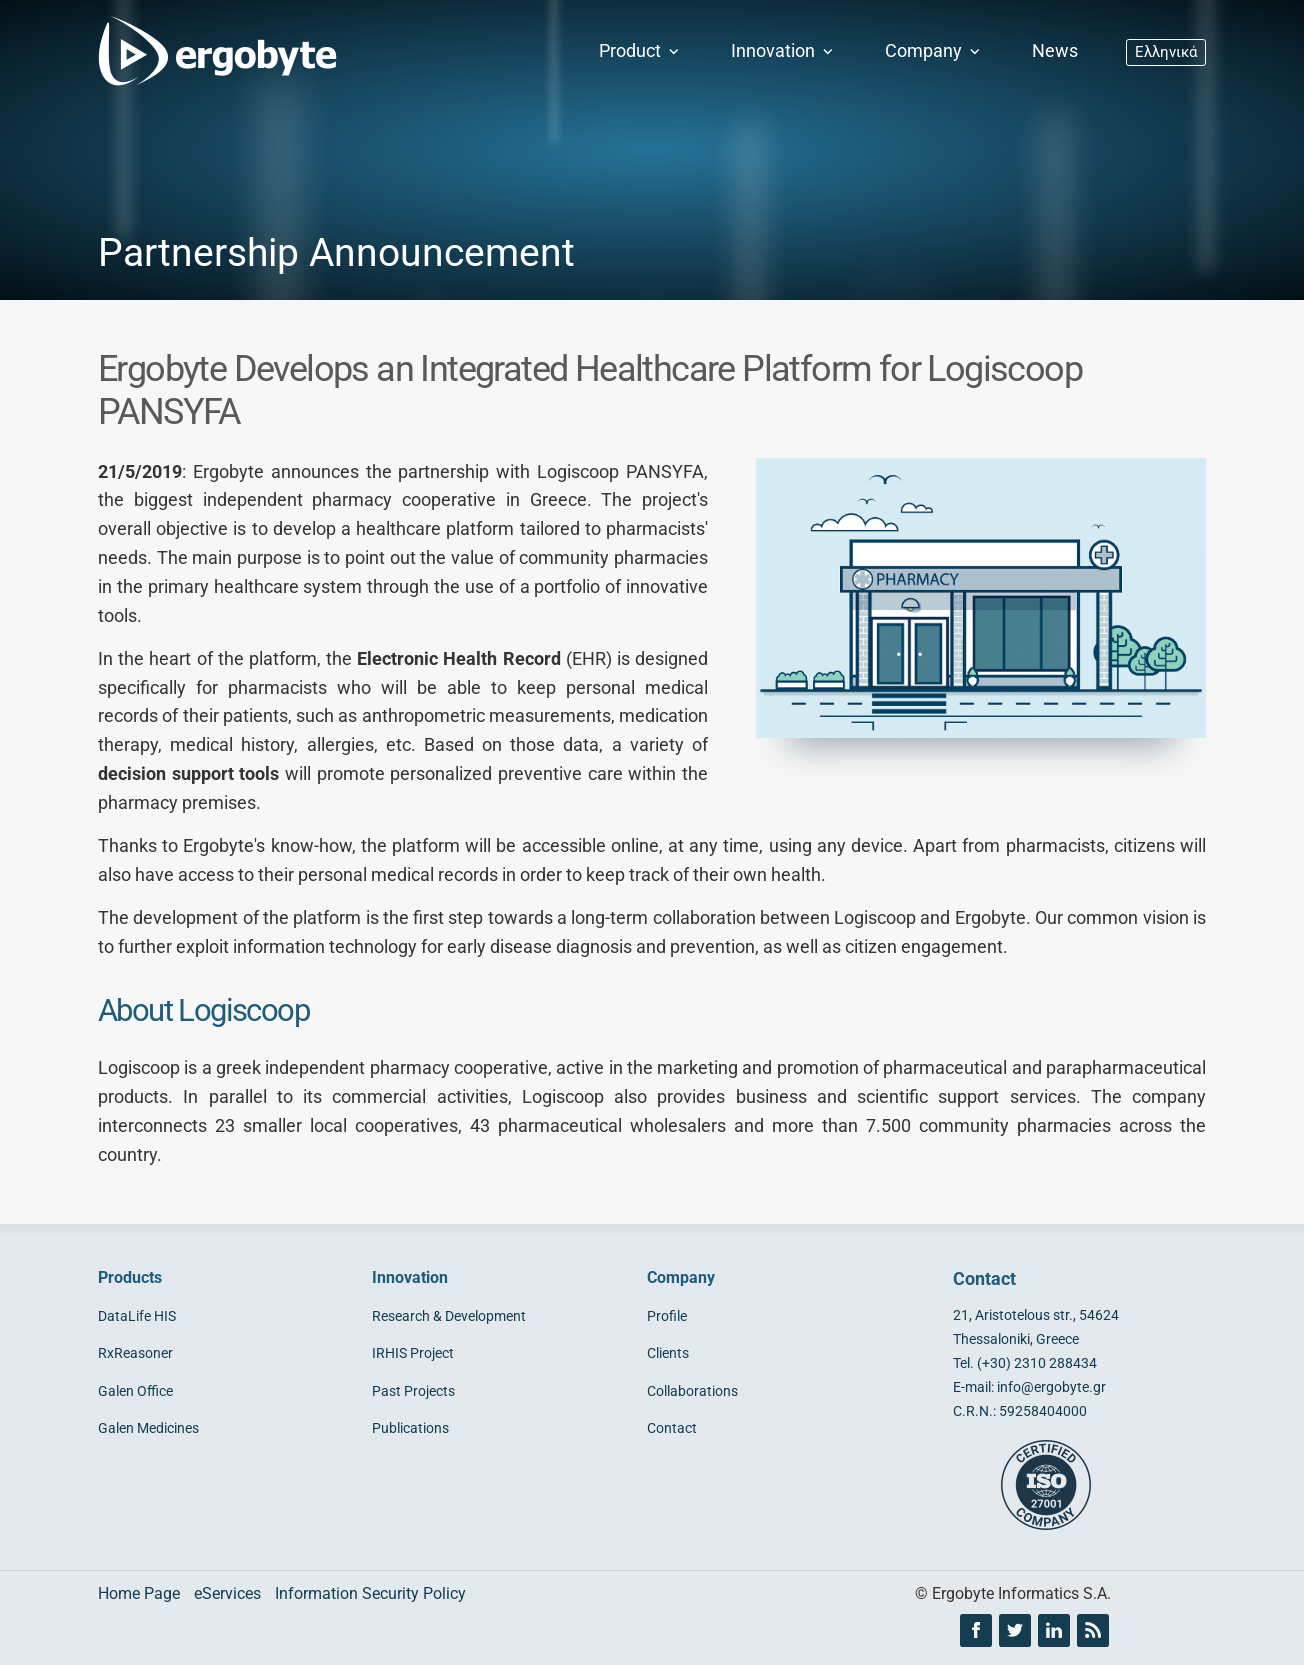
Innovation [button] (784, 51)
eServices (227, 1593)
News (1055, 51)
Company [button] (934, 51)
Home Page (139, 1593)
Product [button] (641, 51)
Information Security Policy (370, 1593)
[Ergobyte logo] (213, 52)
